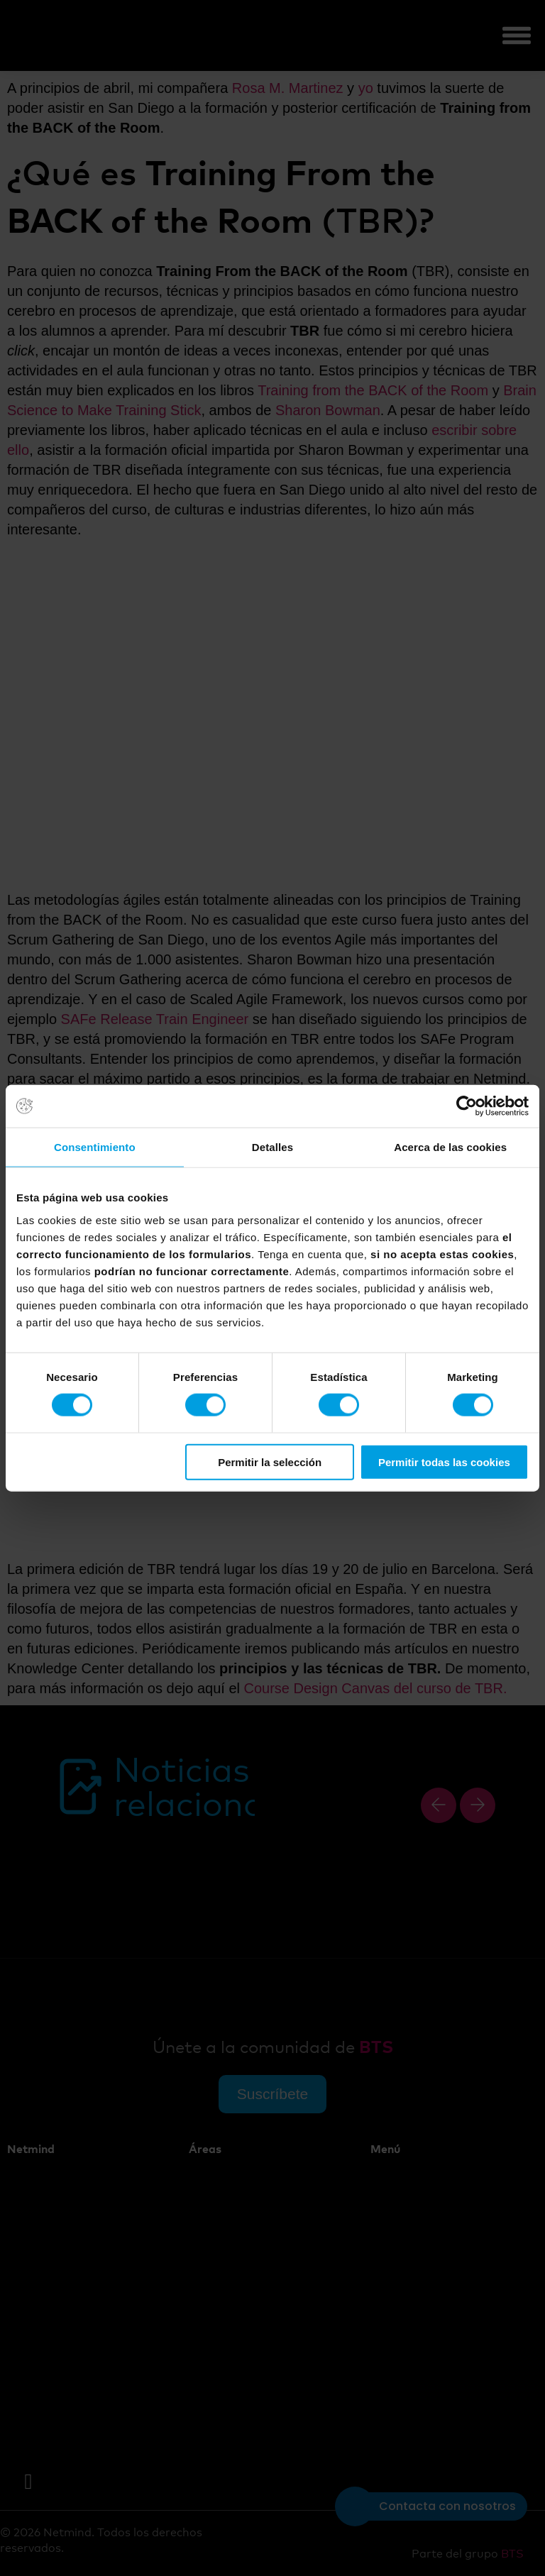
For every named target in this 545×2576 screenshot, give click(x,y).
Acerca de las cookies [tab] (450, 1147)
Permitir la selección (269, 1461)
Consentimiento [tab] (95, 1147)
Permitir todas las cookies (444, 1461)
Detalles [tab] (272, 1147)
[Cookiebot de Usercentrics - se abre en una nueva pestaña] (466, 1106)
